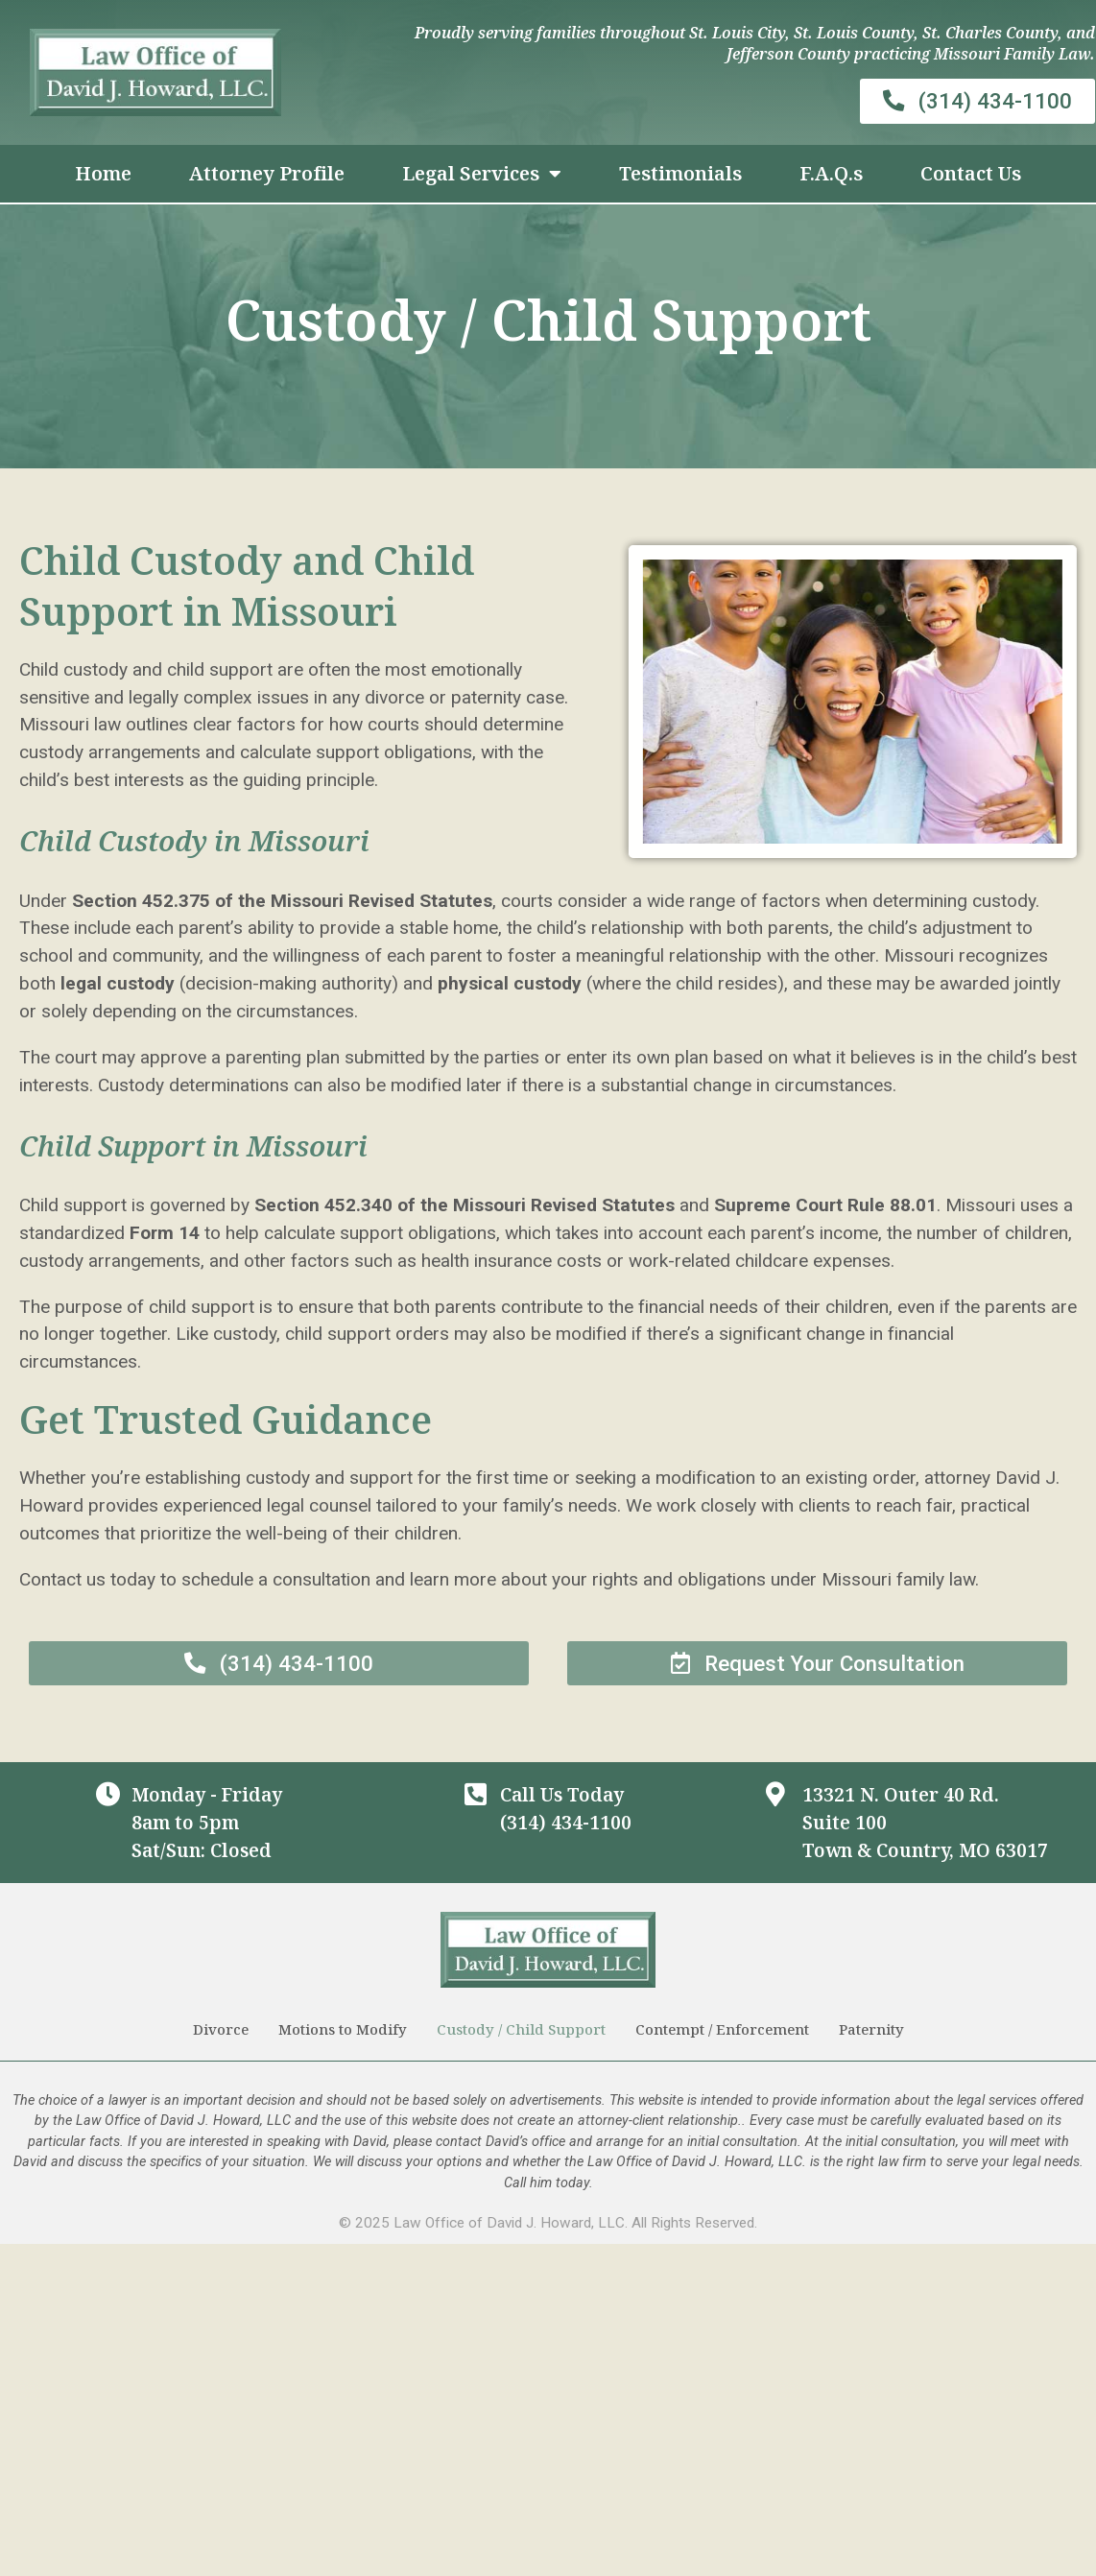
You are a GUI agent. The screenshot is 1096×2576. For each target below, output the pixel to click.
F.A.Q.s (831, 173)
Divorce (221, 2033)
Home (103, 173)
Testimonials (680, 173)
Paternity (871, 2033)
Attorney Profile (267, 173)
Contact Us (970, 173)
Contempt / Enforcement (722, 2033)
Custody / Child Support (521, 2033)
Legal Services (481, 174)
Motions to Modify (342, 2033)
